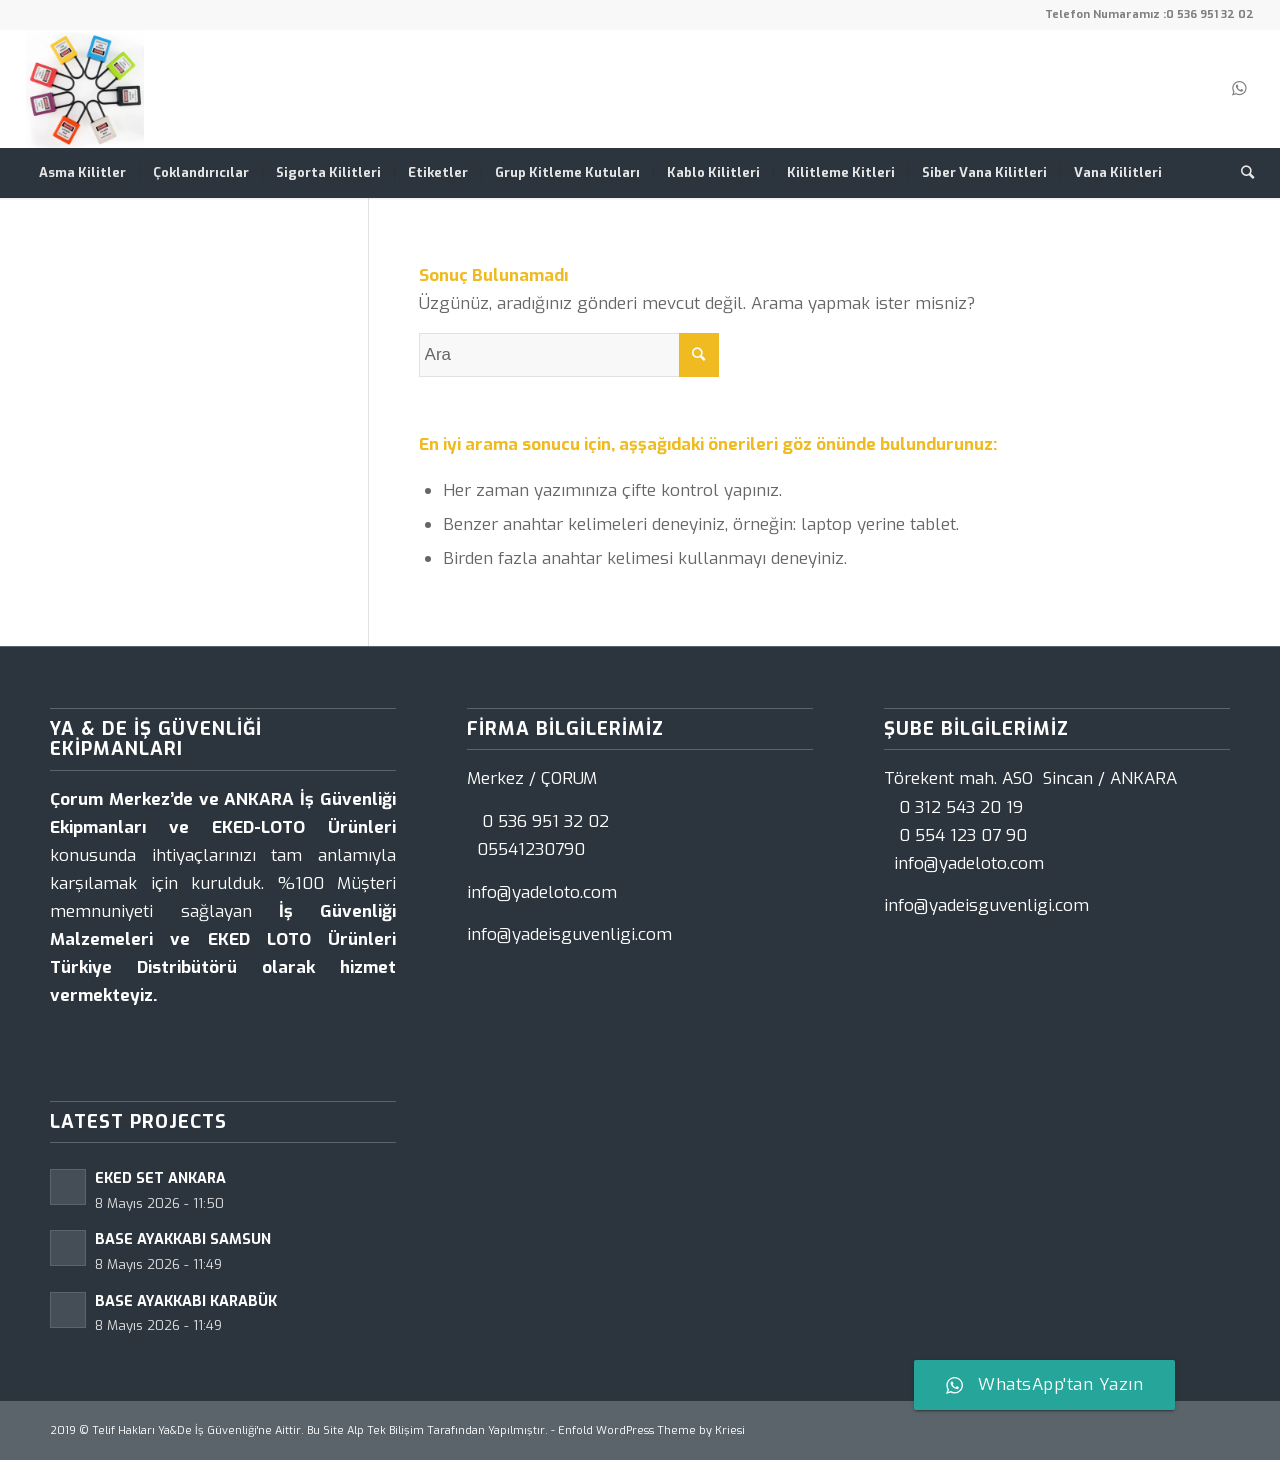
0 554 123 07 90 (963, 835)
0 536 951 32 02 (1210, 14)
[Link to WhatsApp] (1239, 89)
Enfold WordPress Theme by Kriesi (651, 1430)
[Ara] (1241, 173)
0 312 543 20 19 (961, 807)
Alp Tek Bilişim (385, 1430)
